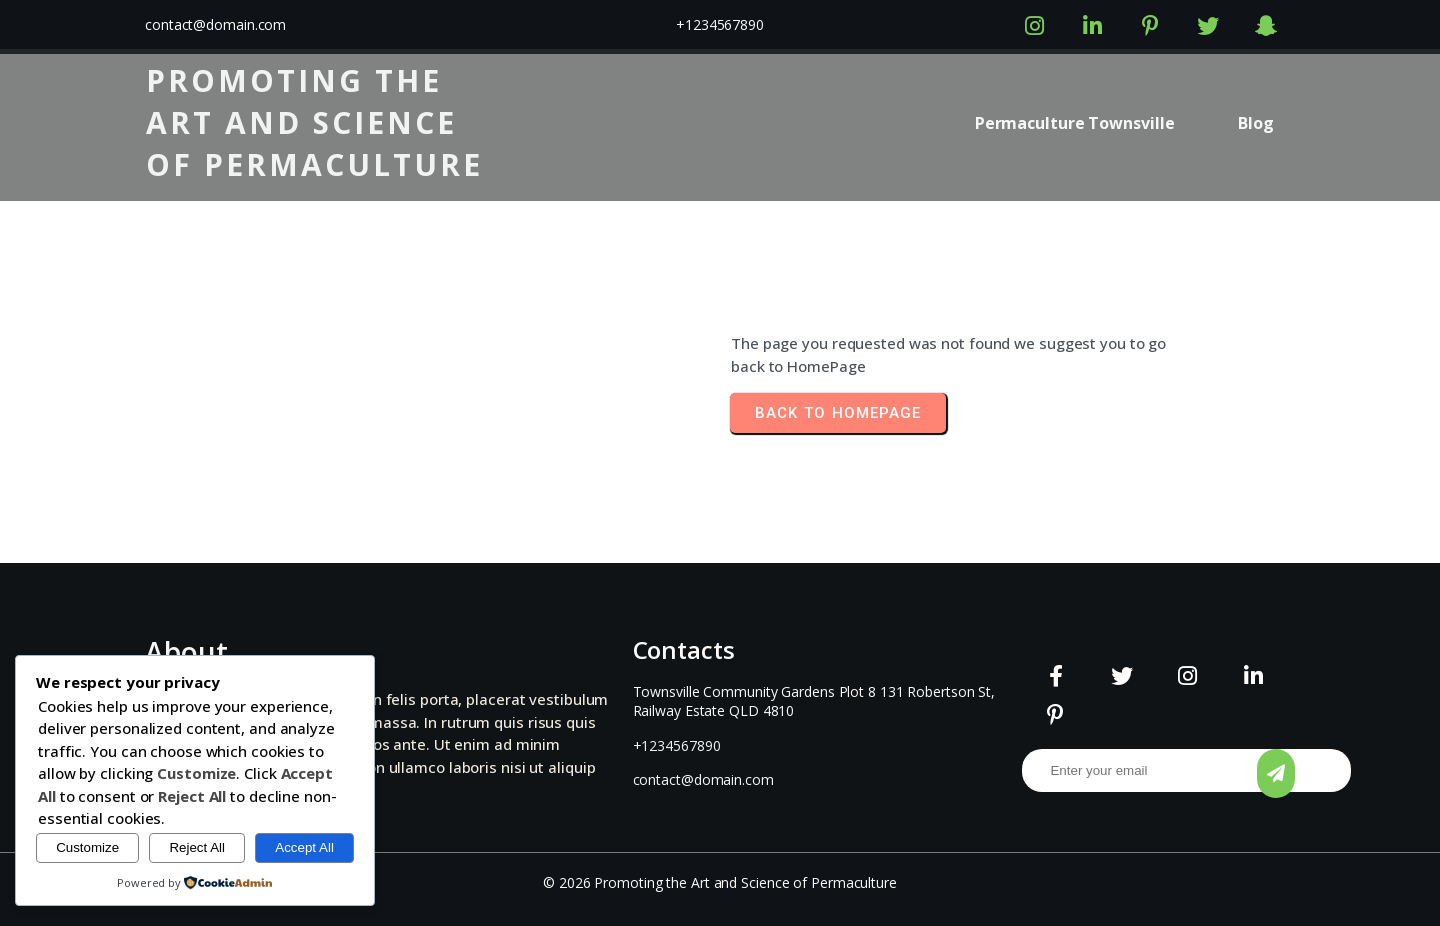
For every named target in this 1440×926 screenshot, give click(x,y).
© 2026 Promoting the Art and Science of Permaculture (720, 882)
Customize (87, 847)
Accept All (304, 847)
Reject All (197, 847)
